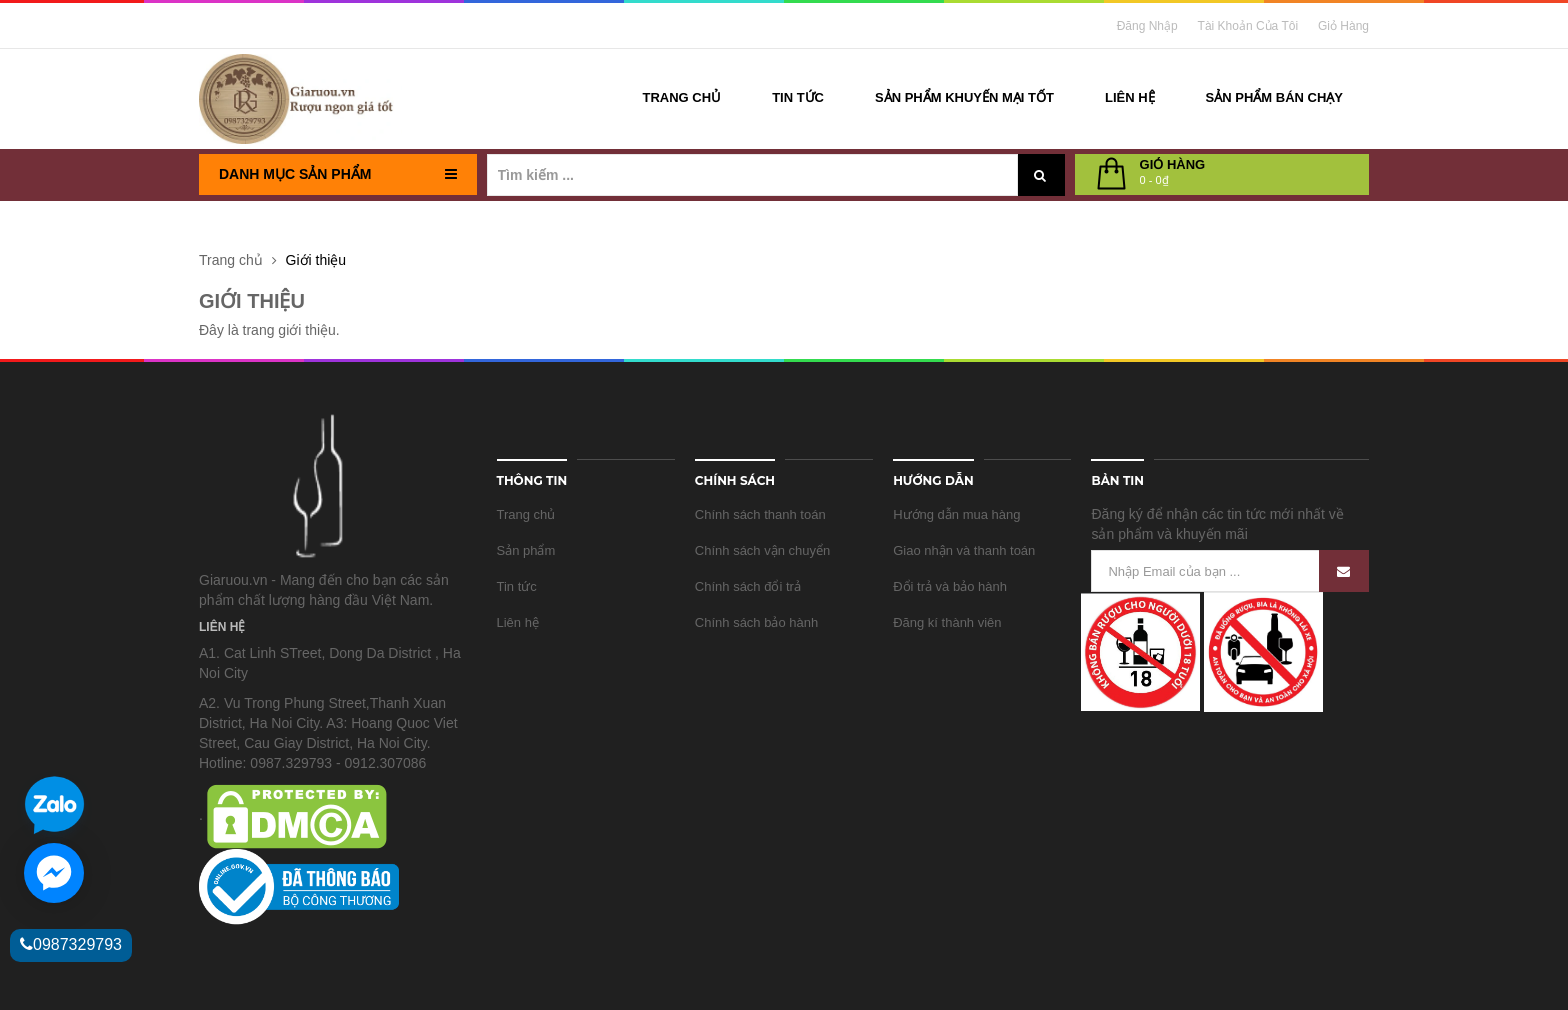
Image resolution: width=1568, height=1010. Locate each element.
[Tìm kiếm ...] (752, 175)
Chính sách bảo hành (756, 622)
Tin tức (517, 586)
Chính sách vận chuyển (762, 550)
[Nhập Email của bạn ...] (1230, 571)
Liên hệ (518, 622)
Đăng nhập (1147, 26)
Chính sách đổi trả (748, 586)
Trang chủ (526, 514)
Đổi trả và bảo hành (950, 586)
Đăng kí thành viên (947, 622)
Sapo (522, 977)
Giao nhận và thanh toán (964, 550)
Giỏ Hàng (1343, 26)
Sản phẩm (526, 550)
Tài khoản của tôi (1248, 26)
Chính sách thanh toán (760, 514)
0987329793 (71, 944)
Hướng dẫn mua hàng (956, 514)
